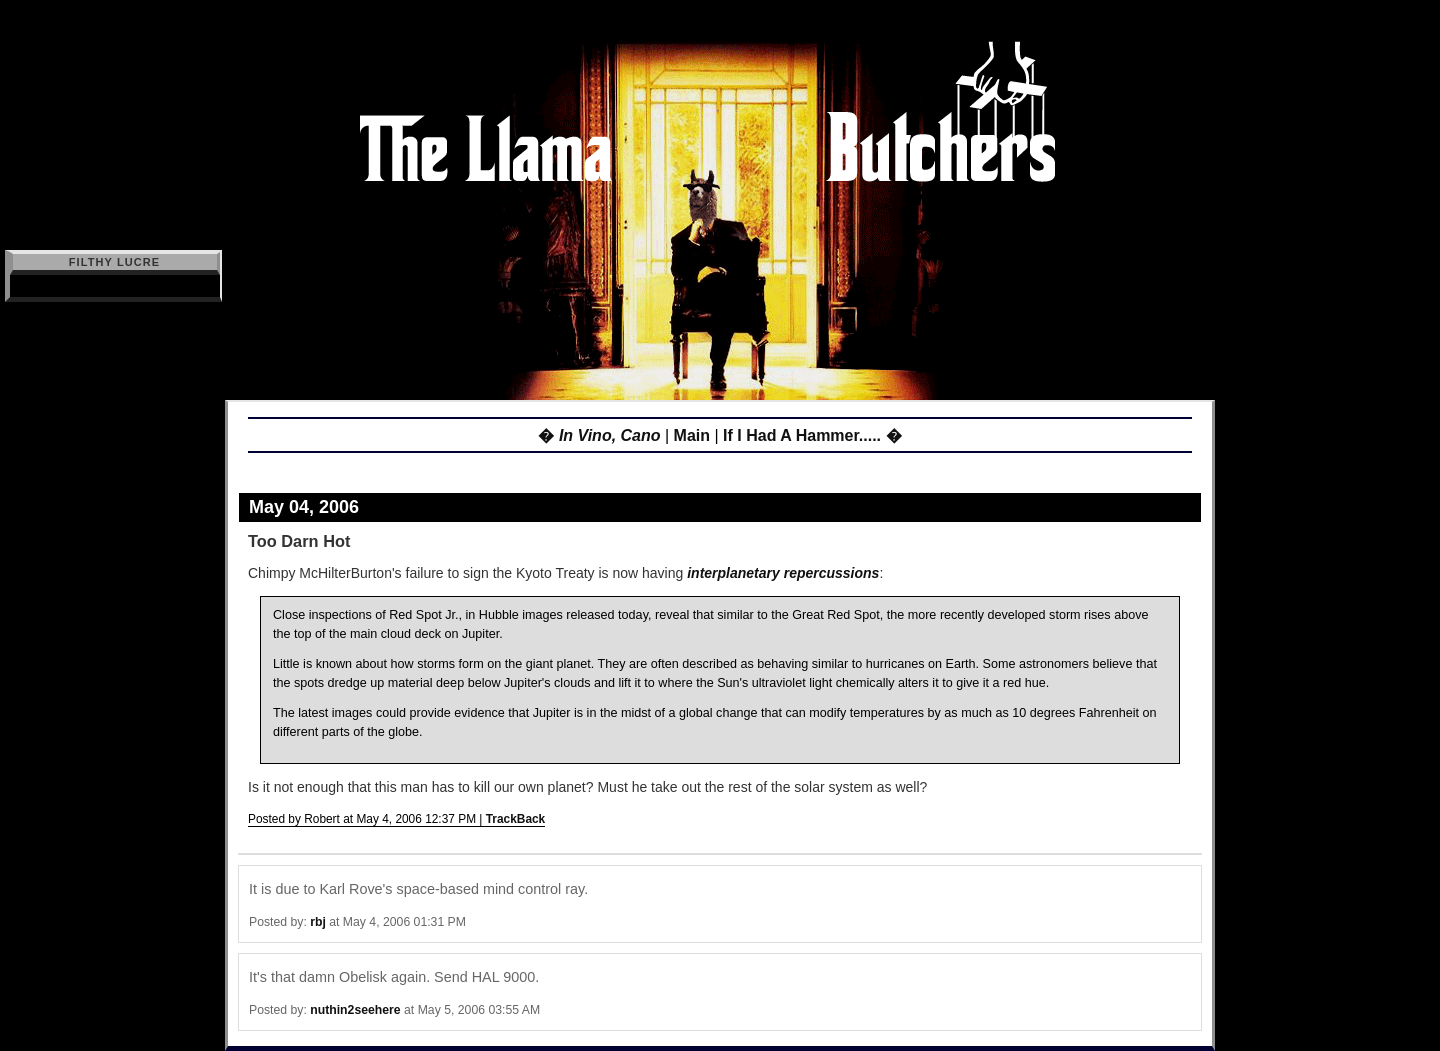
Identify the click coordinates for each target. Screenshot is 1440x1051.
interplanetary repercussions (783, 573)
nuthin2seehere (355, 1010)
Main (692, 435)
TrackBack (516, 819)
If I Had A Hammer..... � (812, 435)
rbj (318, 922)
